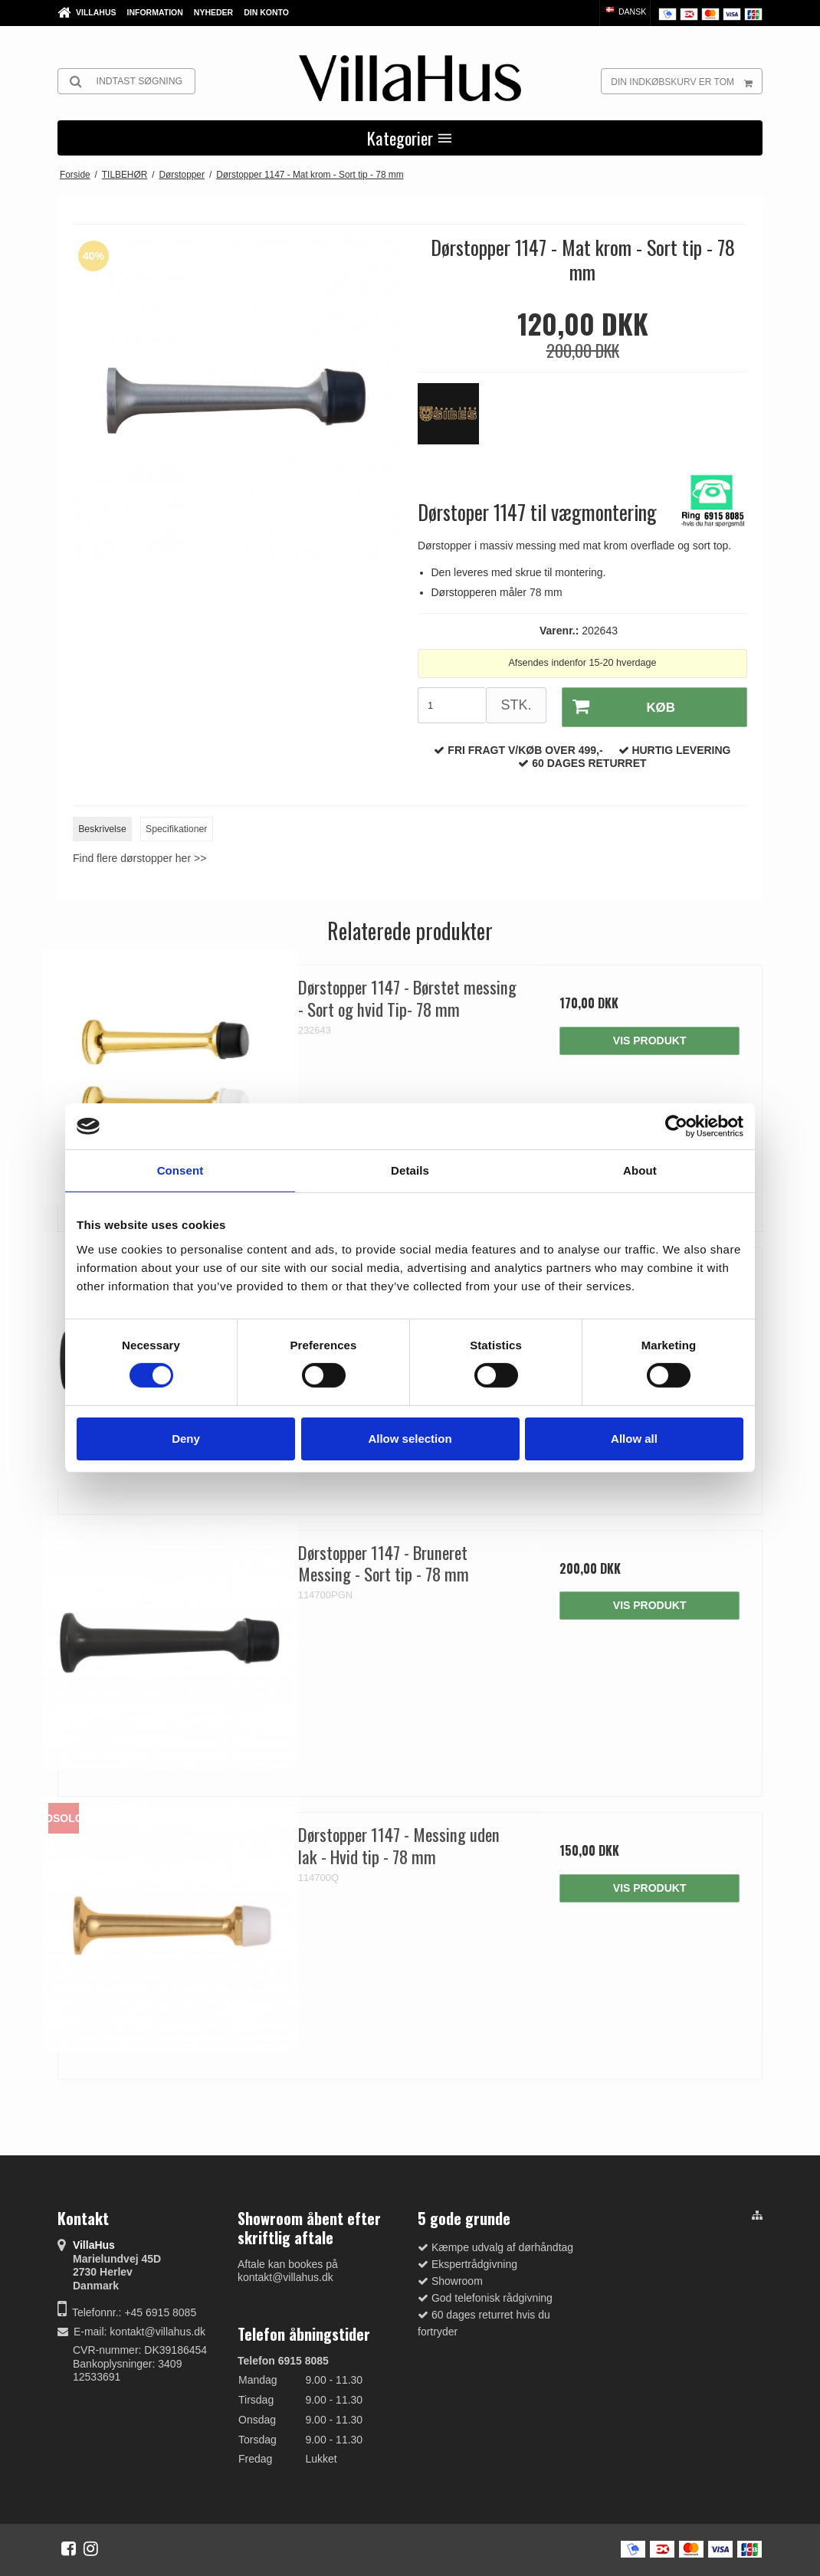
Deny (186, 1438)
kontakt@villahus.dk (157, 2329)
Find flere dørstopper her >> (139, 856)
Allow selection (409, 1438)
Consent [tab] (180, 1170)
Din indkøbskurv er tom (686, 81)
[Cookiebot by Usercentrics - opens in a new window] (676, 1126)
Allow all (634, 1438)
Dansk (625, 11)
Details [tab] (410, 1170)
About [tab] (640, 1170)
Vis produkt (650, 1038)
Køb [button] (617, 706)
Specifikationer (176, 826)
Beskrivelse (102, 826)
